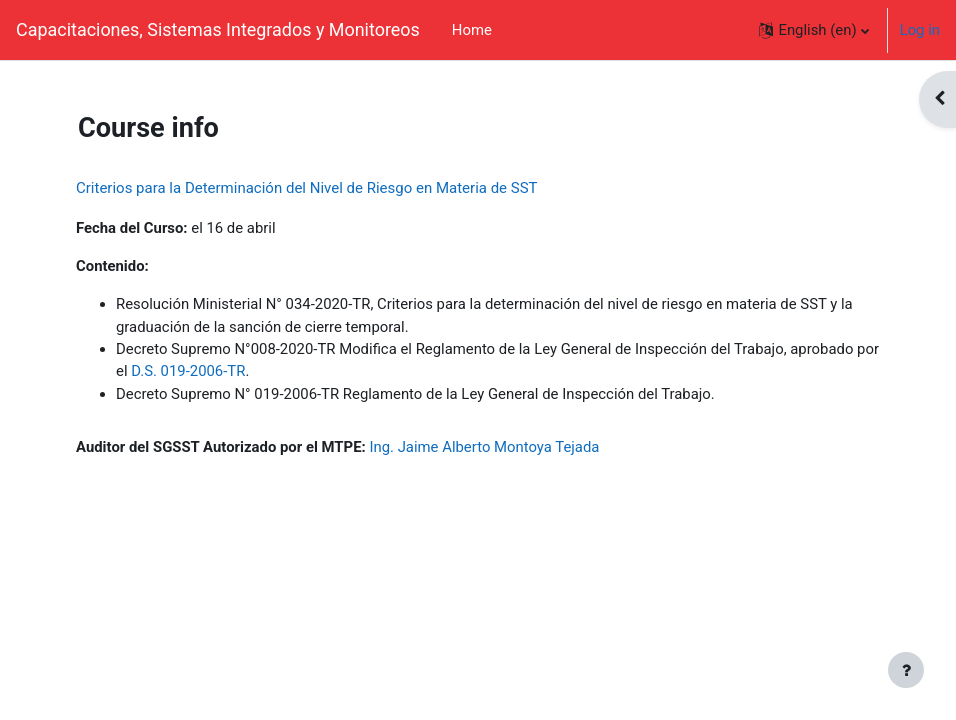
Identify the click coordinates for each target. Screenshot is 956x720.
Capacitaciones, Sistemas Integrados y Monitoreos (218, 29)
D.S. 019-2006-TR (188, 371)
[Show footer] (906, 670)
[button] (813, 30)
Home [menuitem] (472, 30)
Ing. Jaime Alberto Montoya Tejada (484, 447)
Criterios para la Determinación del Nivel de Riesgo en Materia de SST (307, 188)
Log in (920, 30)
